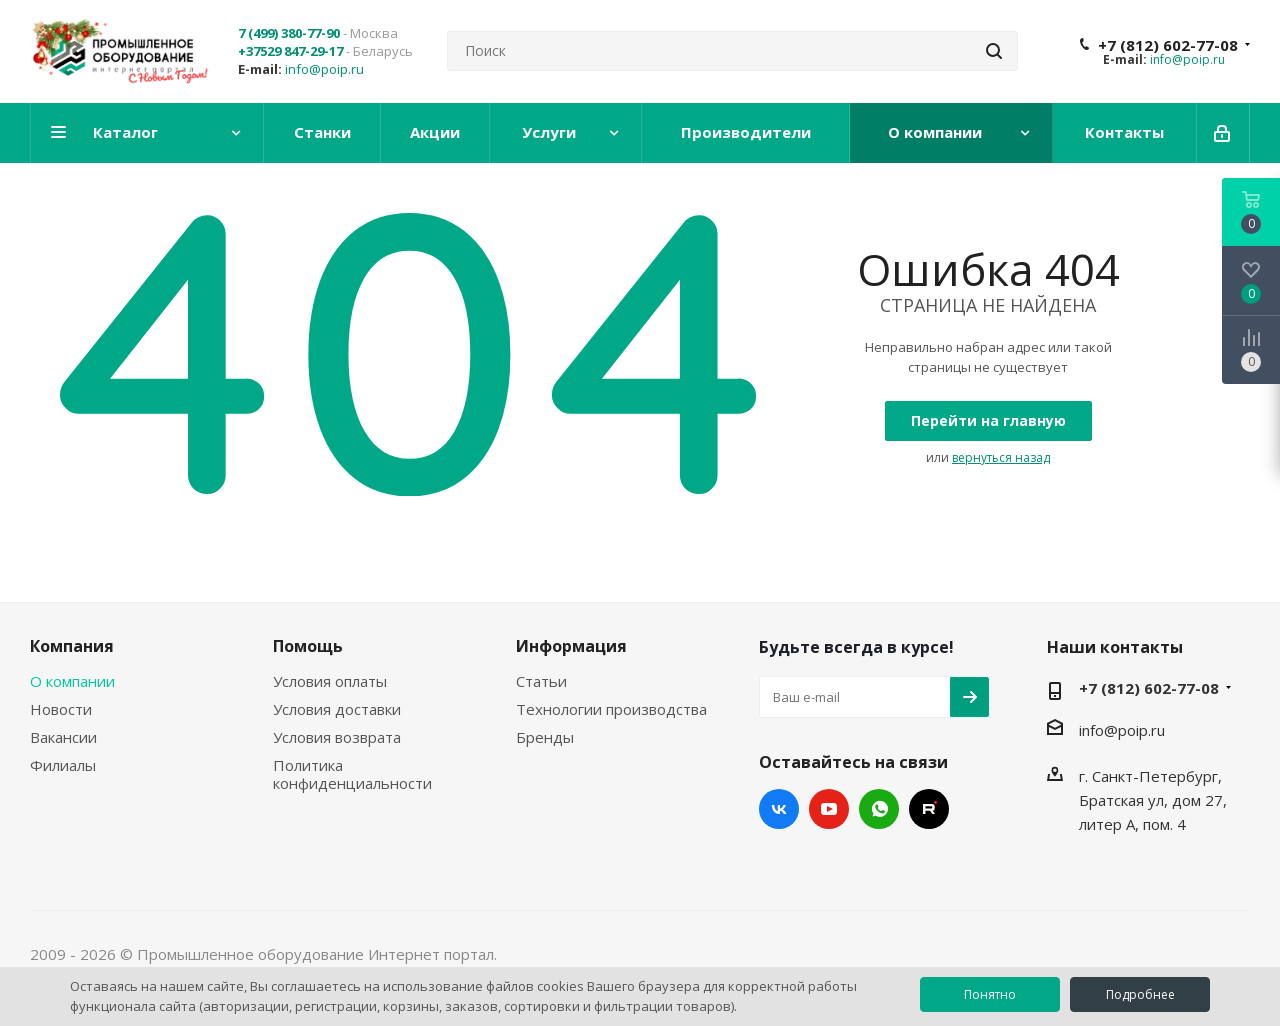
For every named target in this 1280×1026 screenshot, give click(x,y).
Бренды (545, 737)
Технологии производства (611, 709)
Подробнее (1140, 994)
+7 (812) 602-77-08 (1168, 45)
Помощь (308, 646)
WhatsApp (879, 809)
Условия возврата (337, 737)
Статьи (541, 681)
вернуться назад (1001, 457)
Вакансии (63, 737)
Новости (61, 709)
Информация (571, 646)
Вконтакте (779, 809)
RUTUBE (929, 809)
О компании (72, 681)
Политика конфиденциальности (352, 774)
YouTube (829, 809)
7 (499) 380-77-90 (289, 33)
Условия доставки (337, 709)
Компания (72, 646)
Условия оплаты (330, 681)
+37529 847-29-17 (290, 51)
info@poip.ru (324, 69)
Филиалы (63, 765)
